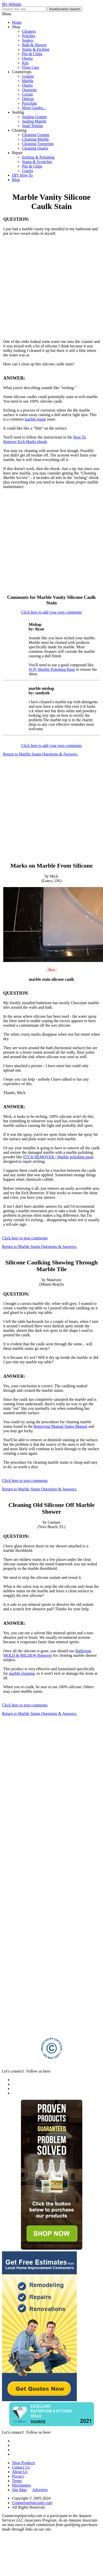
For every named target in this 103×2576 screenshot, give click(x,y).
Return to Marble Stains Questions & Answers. (40, 754)
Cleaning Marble (35, 139)
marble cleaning (22, 1673)
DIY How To (22, 175)
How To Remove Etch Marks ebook (44, 439)
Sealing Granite (34, 117)
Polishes (28, 36)
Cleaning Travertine (38, 144)
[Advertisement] (47, 287)
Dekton (28, 99)
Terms (17, 2481)
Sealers (27, 40)
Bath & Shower (34, 45)
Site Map (19, 2490)
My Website (11, 4)
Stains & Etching (35, 49)
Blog (16, 180)
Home (17, 22)
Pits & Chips (32, 54)
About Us (19, 2472)
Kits (25, 63)
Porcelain (29, 103)
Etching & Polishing (38, 157)
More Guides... (34, 108)
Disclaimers (21, 2485)
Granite (28, 76)
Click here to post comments (25, 1238)
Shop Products (23, 2463)
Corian (27, 94)
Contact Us (21, 2467)
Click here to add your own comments (51, 612)
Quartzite (29, 90)
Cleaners (29, 31)
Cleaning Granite (35, 135)
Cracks (27, 171)
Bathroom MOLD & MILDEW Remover (47, 1653)
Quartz (27, 58)
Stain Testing (32, 126)
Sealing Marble (34, 121)
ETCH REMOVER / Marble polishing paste (58, 1157)
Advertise (40, 2490)
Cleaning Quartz (35, 148)
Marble (27, 81)
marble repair (35, 419)
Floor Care (30, 67)
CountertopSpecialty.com (32, 2503)
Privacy (18, 2476)
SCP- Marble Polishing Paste (52, 669)
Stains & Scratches (37, 162)
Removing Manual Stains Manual (61, 1426)
